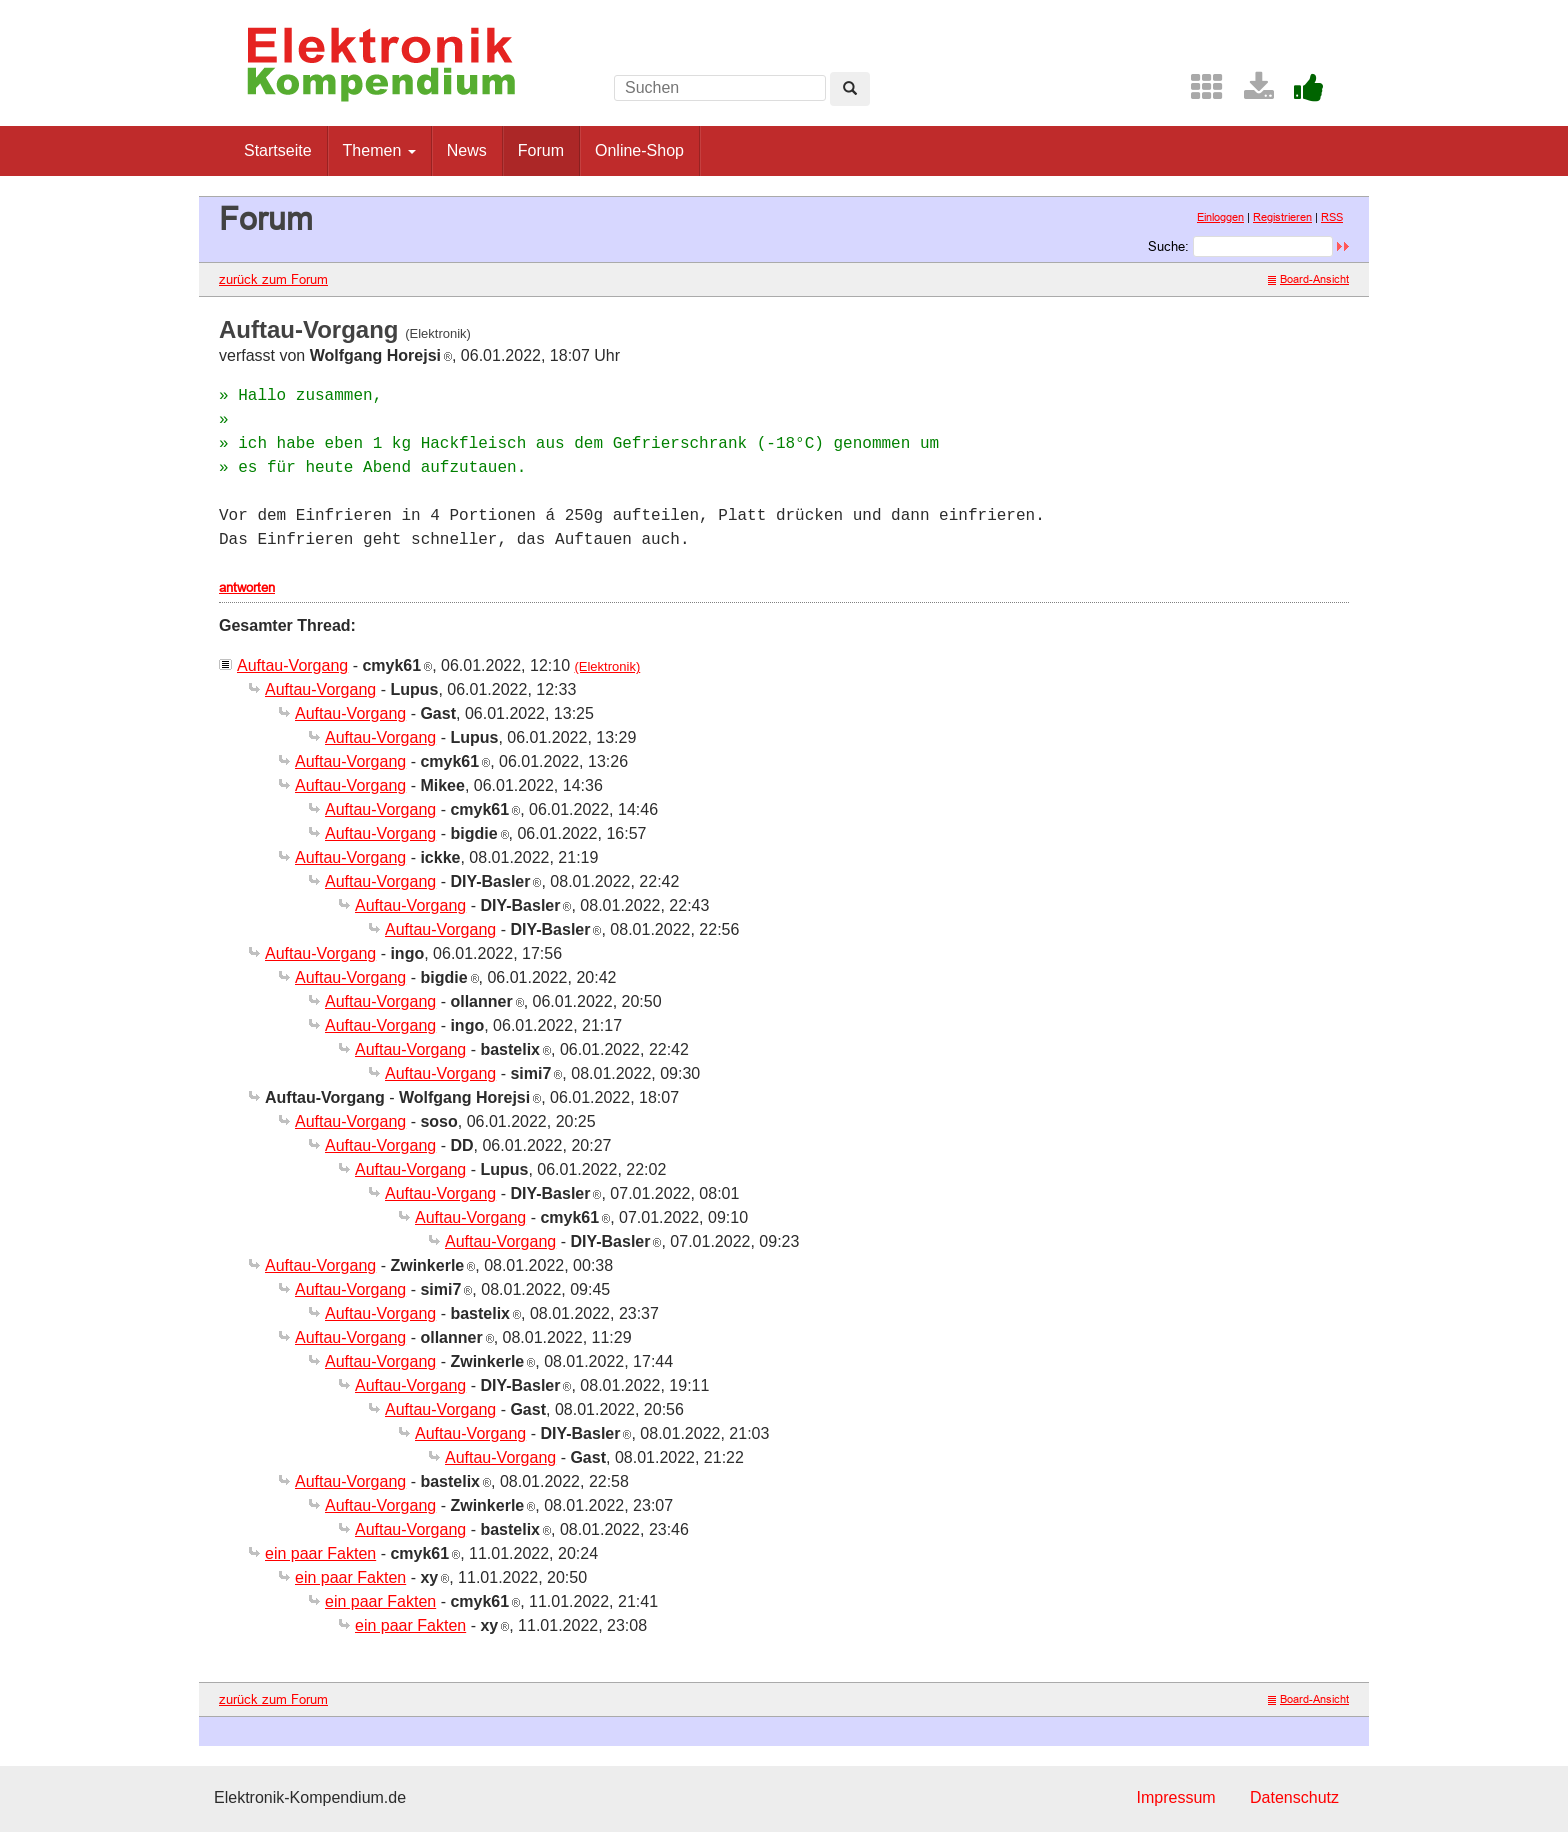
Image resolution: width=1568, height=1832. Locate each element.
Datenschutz (1294, 1797)
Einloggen (1220, 217)
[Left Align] (850, 89)
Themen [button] (379, 150)
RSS (1332, 217)
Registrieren (1282, 217)
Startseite (278, 150)
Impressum (1175, 1797)
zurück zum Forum (273, 279)
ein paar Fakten (320, 1553)
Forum (541, 150)
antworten (247, 587)
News (467, 150)
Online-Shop (639, 150)
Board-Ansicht (1308, 279)
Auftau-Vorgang (292, 665)
